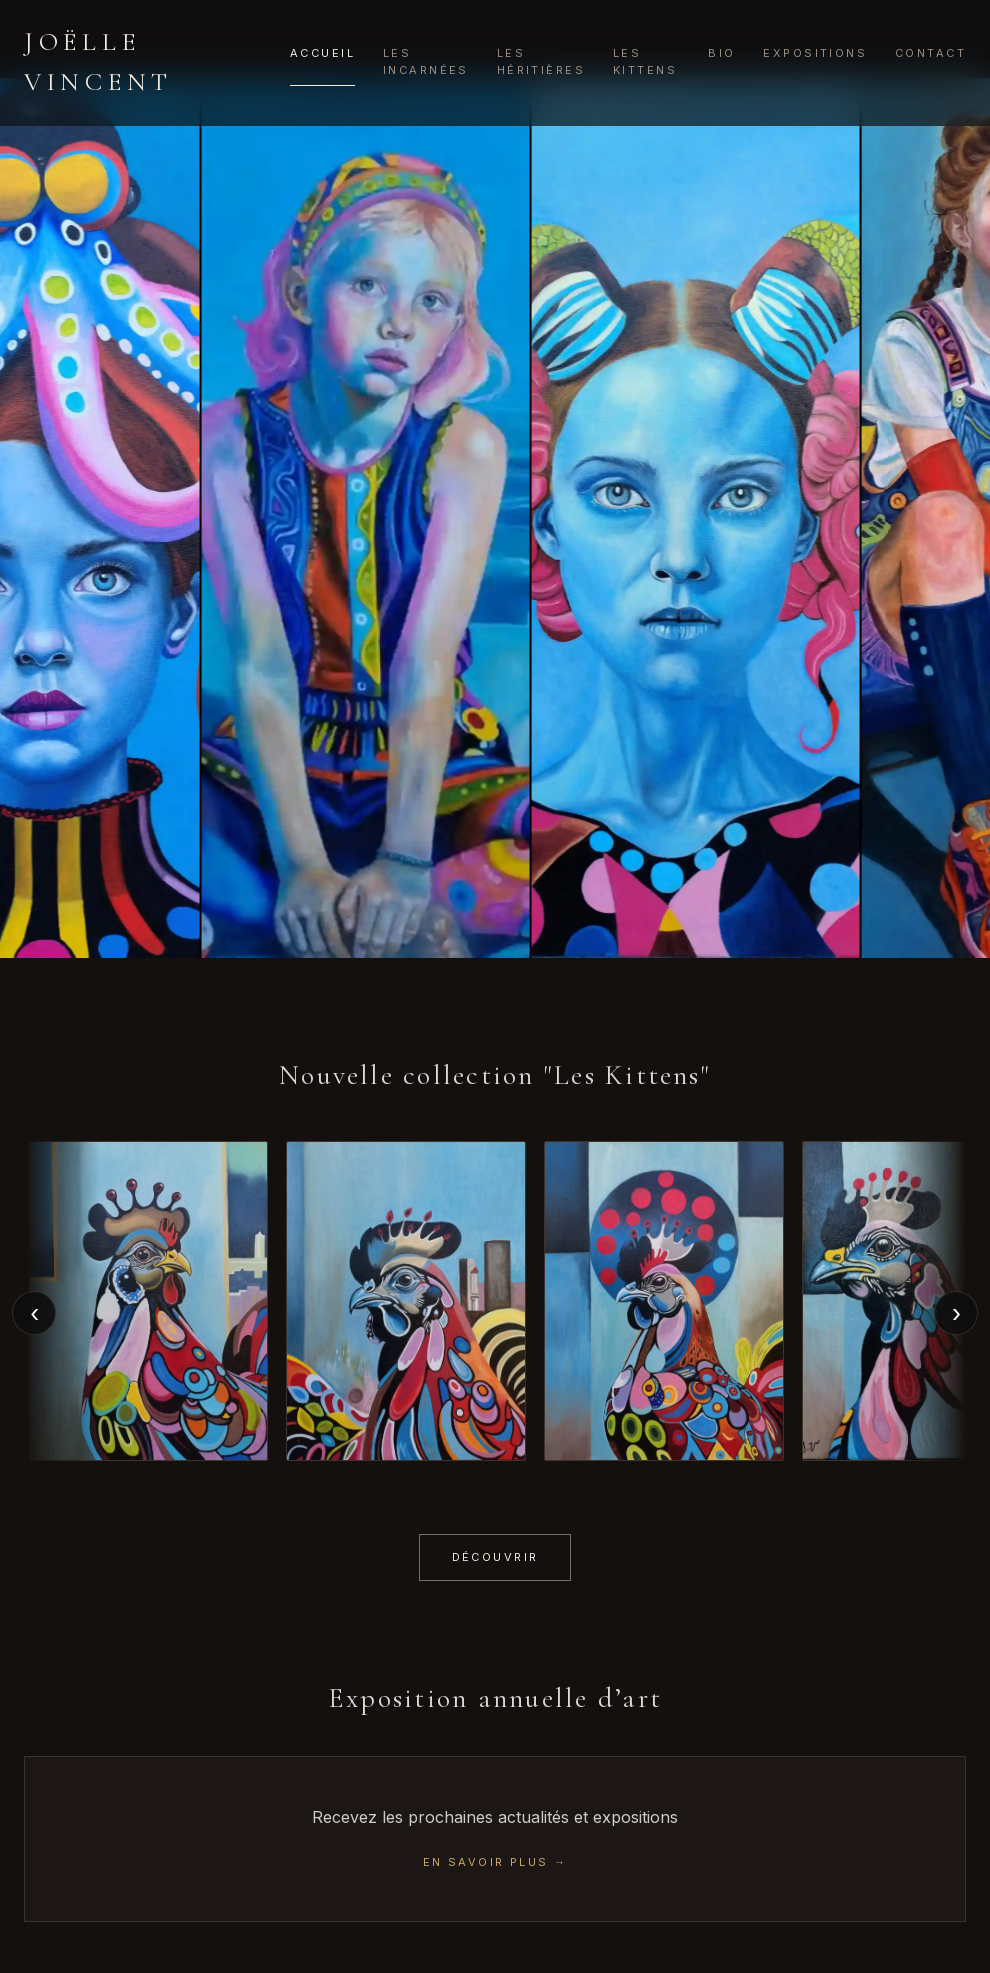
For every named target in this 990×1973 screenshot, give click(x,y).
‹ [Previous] (34, 1313)
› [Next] (956, 1313)
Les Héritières (541, 61)
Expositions (815, 53)
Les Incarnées (426, 61)
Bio (721, 53)
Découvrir (495, 1557)
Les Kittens (645, 61)
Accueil (322, 53)
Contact (930, 53)
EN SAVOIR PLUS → (495, 1862)
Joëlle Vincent (98, 61)
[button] (148, 1300)
